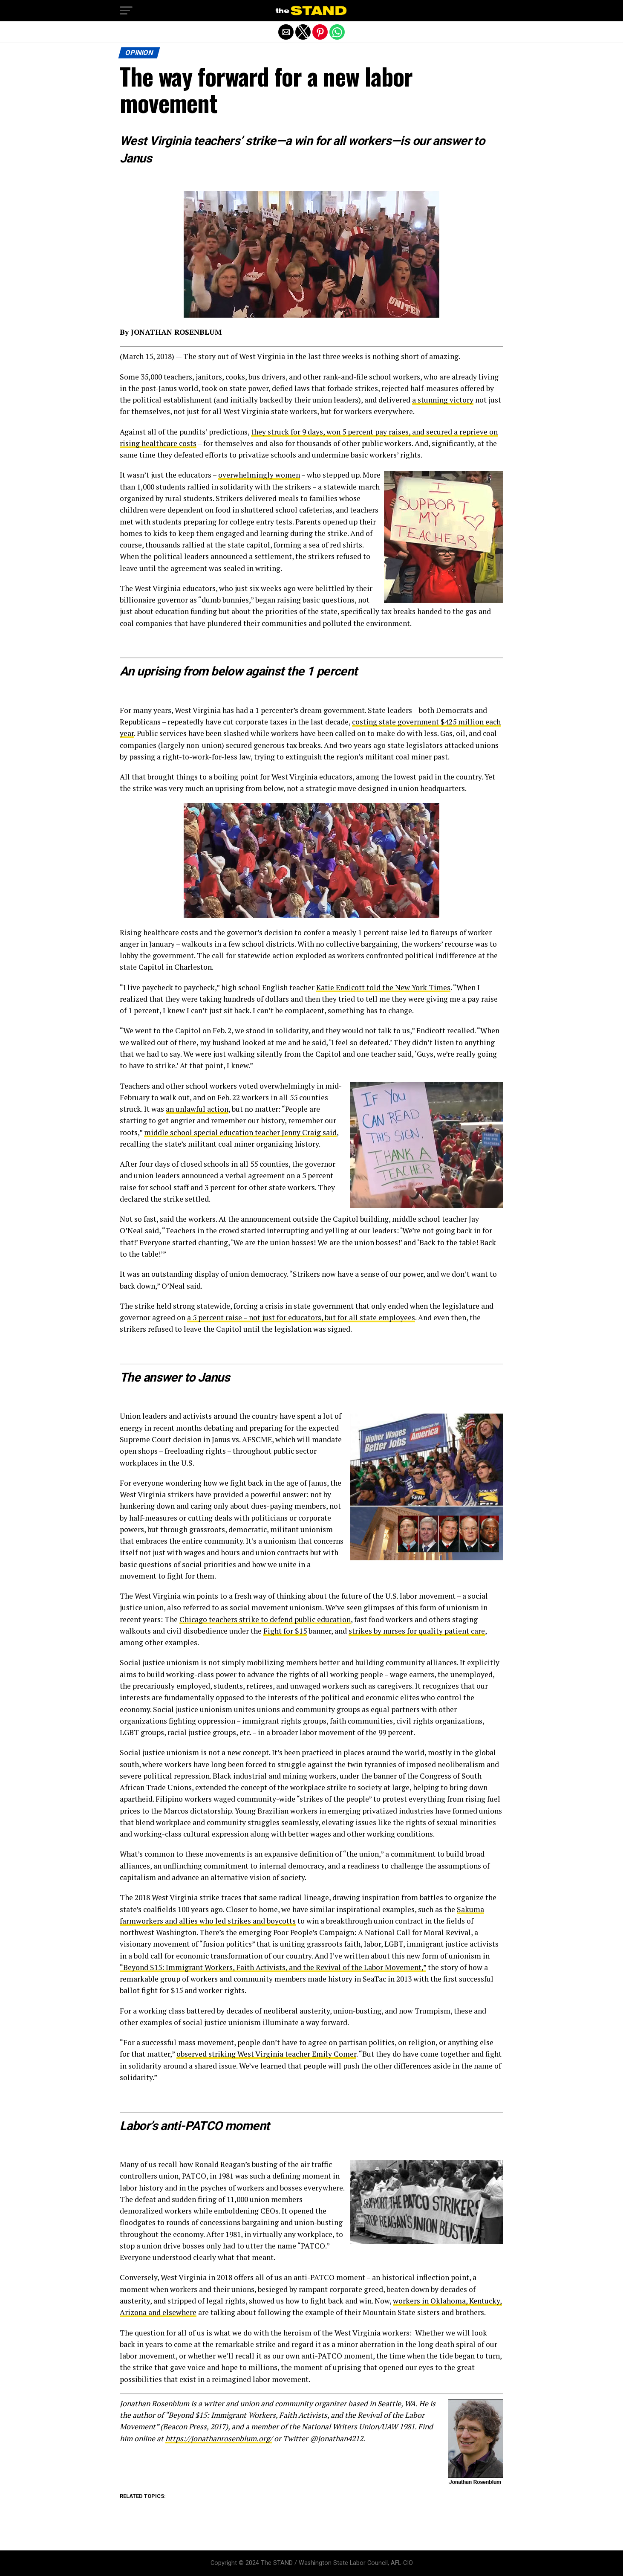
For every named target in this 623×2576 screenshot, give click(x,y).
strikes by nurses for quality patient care (417, 1631)
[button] (126, 10)
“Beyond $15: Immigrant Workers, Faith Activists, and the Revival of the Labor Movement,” (273, 1967)
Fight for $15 (285, 1631)
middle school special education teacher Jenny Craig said (240, 1132)
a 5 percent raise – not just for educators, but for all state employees (301, 1317)
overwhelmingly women (259, 475)
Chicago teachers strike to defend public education (265, 1619)
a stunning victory (442, 400)
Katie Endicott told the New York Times (383, 987)
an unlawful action (197, 1109)
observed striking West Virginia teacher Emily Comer (266, 2054)
